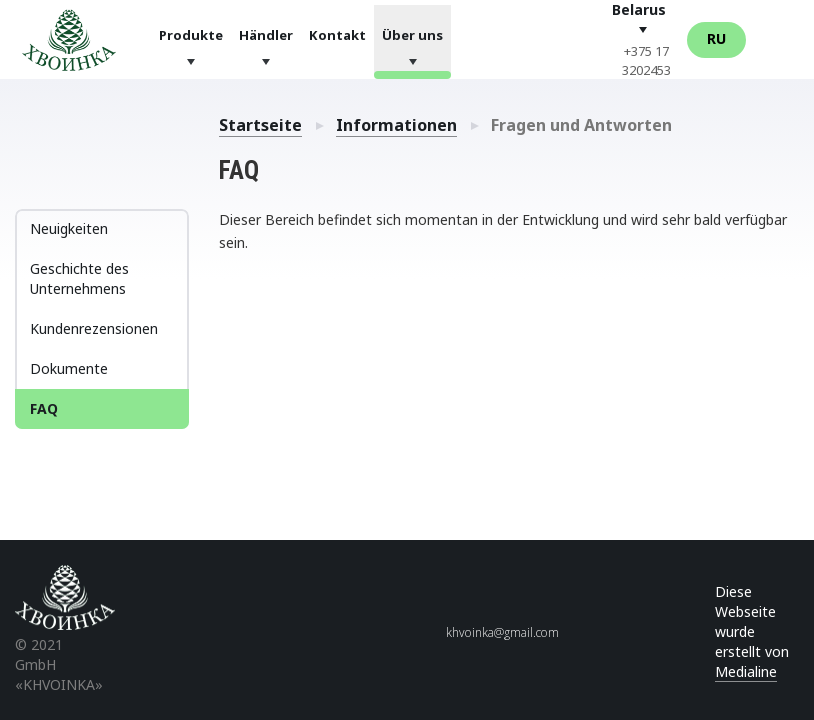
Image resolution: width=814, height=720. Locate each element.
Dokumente (69, 368)
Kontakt (337, 34)
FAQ (44, 408)
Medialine (746, 671)
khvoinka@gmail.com (502, 632)
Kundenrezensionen (94, 328)
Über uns (412, 34)
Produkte (191, 34)
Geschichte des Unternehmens (79, 278)
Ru (716, 38)
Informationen (396, 125)
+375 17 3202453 (646, 60)
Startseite (260, 125)
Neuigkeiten (69, 228)
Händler (266, 34)
